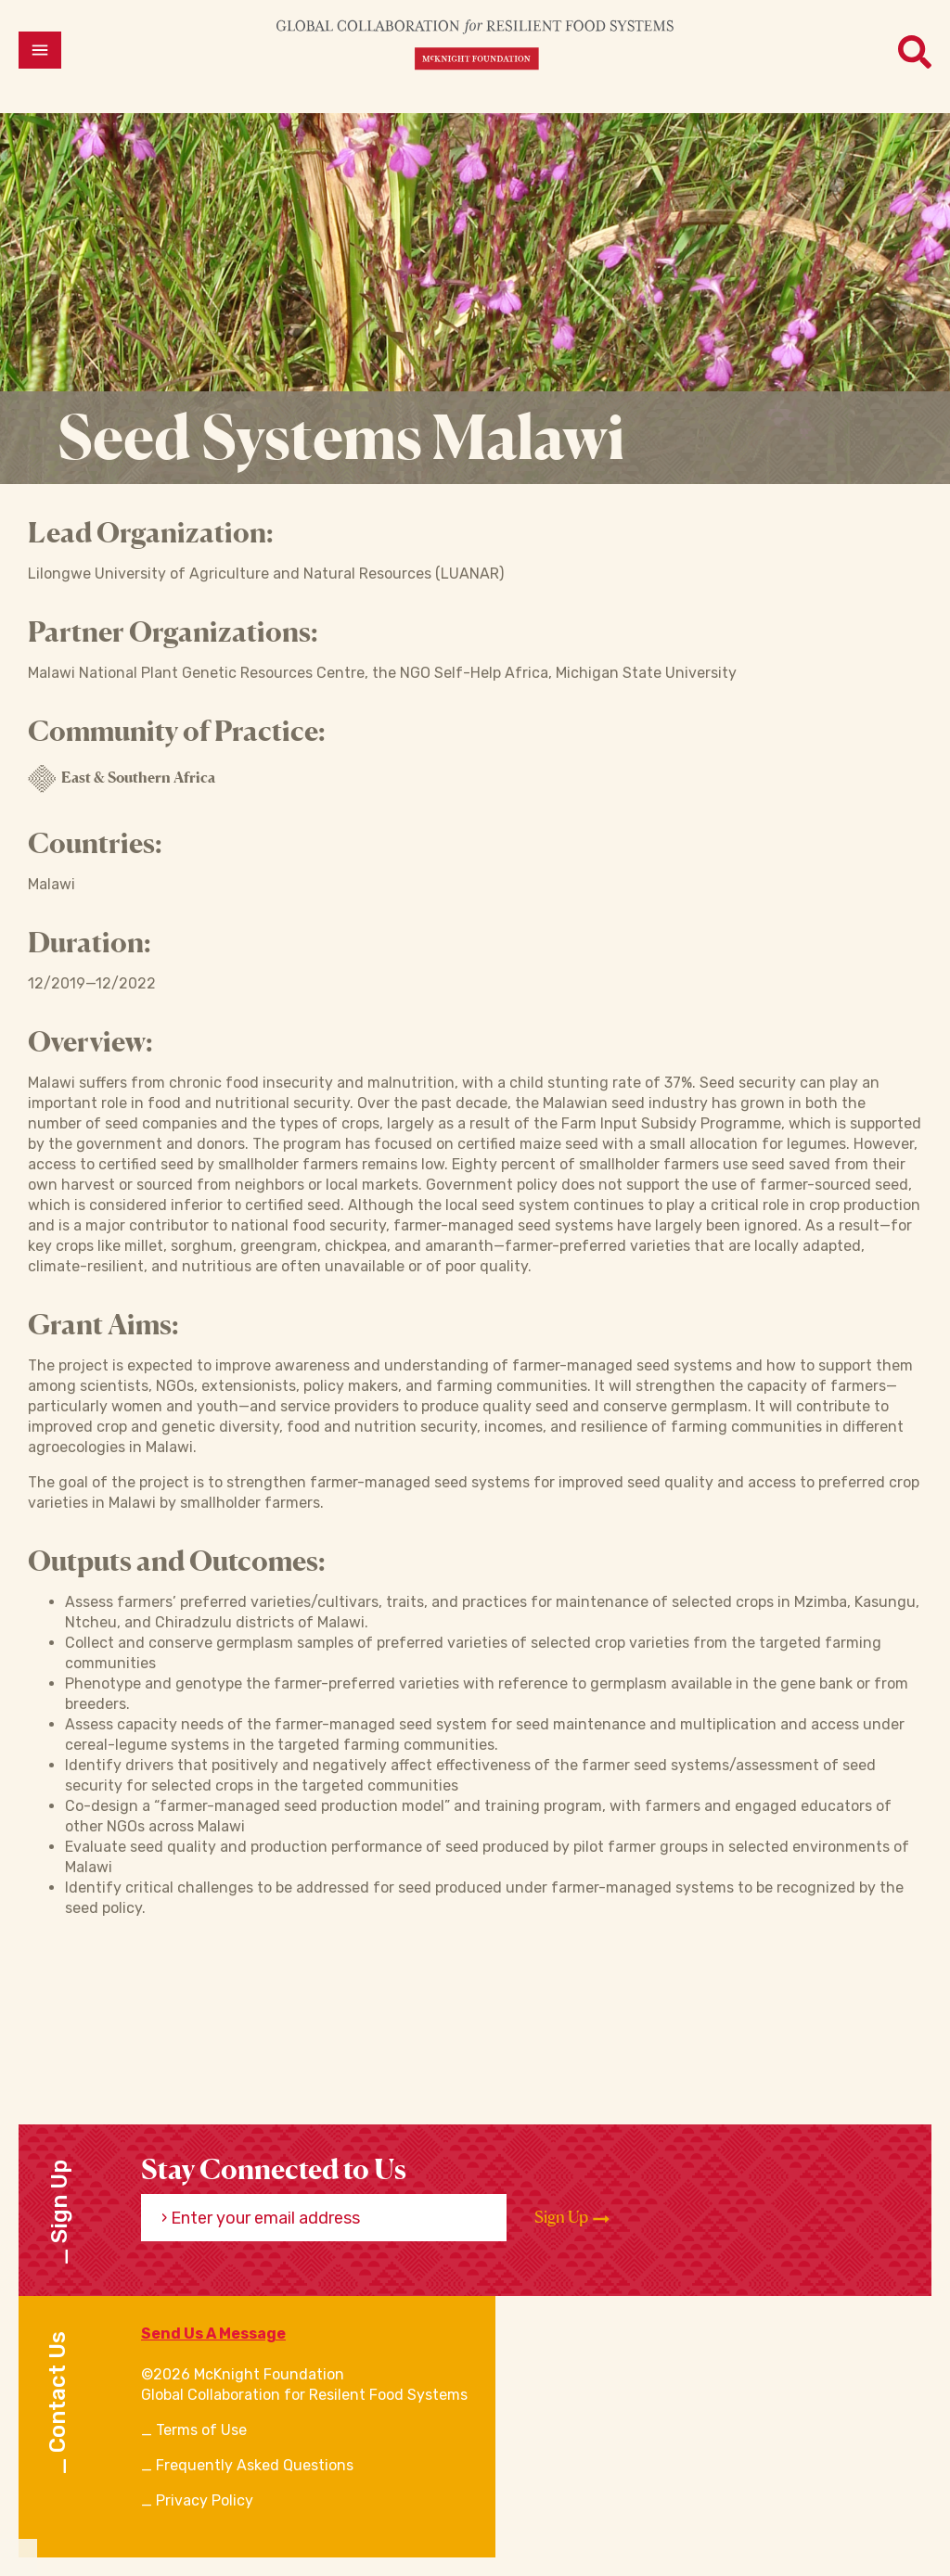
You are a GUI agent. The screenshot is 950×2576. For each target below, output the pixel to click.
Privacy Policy (204, 2500)
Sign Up (572, 2217)
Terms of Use (201, 2430)
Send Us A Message (213, 2333)
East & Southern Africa (121, 779)
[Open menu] (40, 50)
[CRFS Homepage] (475, 44)
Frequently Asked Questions (254, 2465)
